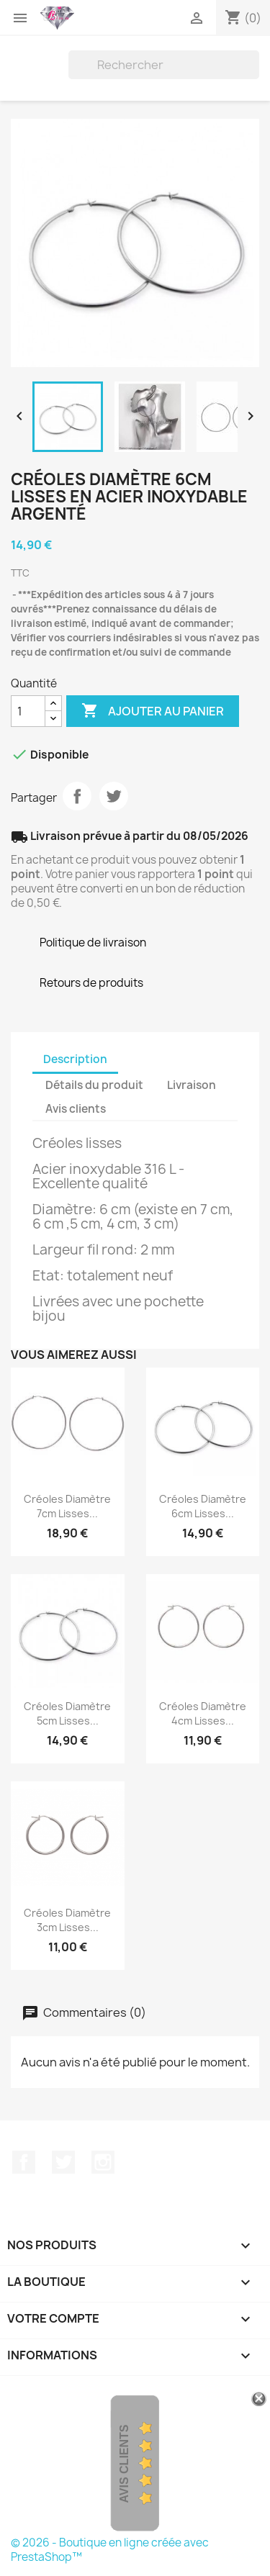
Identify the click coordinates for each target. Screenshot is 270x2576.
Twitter (63, 2162)
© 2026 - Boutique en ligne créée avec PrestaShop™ (110, 2549)
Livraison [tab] (191, 1085)
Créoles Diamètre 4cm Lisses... (202, 1713)
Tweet (113, 796)
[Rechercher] (163, 64)
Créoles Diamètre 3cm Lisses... (67, 1920)
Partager (77, 796)
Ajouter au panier (152, 711)
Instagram (102, 2162)
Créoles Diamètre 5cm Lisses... (67, 1713)
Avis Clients (124, 2464)
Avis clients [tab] (75, 1108)
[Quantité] (28, 711)
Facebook (23, 2162)
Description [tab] (75, 1059)
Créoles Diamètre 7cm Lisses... (67, 1506)
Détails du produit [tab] (94, 1085)
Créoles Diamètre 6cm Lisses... (202, 1506)
